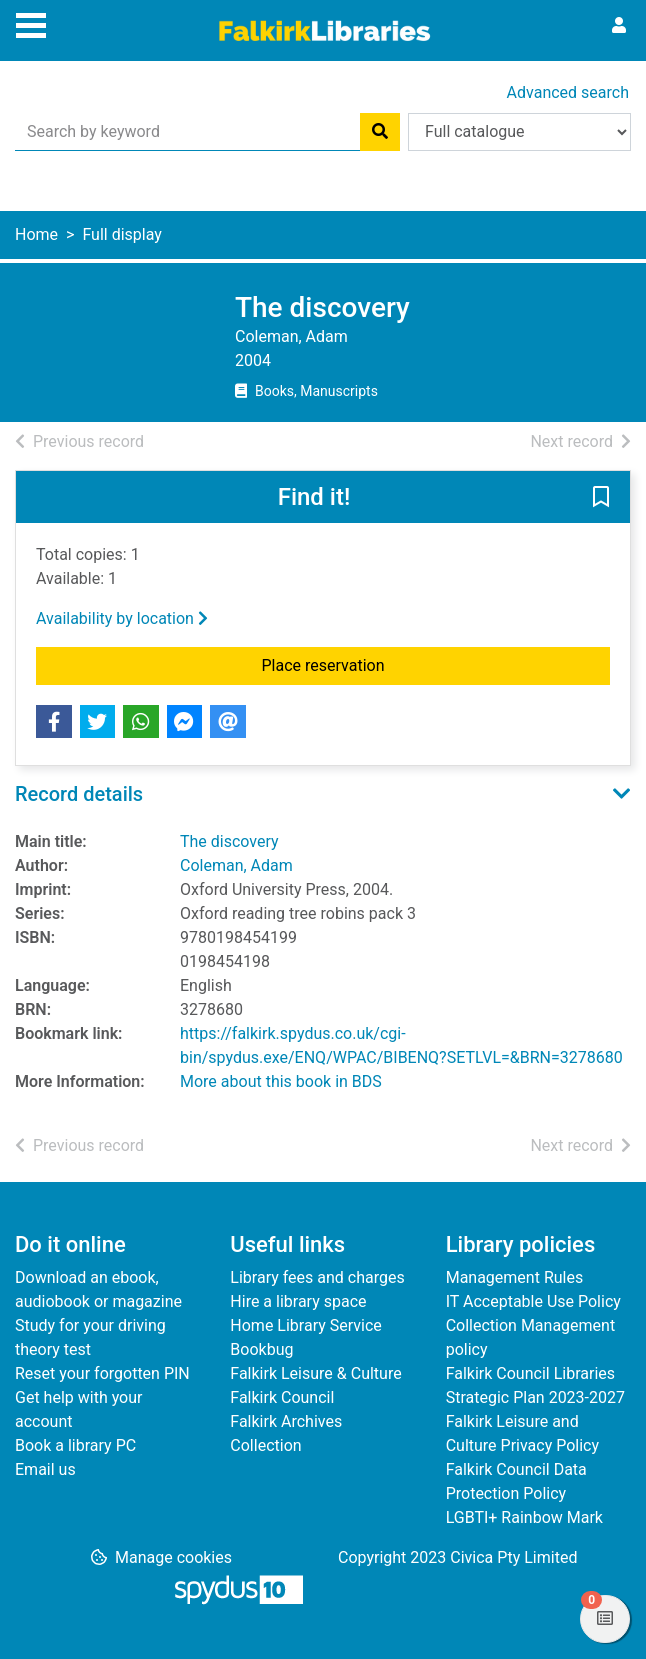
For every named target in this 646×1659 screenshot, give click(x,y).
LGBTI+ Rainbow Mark (524, 1517)
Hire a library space (298, 1301)
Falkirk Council (282, 1397)
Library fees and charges (317, 1277)
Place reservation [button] (384, 664)
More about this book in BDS (281, 1081)
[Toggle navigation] (31, 23)
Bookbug (261, 1349)
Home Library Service (305, 1325)
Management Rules (515, 1277)
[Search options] (519, 132)
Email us (45, 1469)
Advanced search (568, 92)
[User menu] (619, 26)
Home (36, 234)
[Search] (380, 132)
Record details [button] (79, 794)
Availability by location (122, 618)
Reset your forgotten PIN (102, 1373)
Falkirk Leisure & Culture (315, 1373)
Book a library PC (75, 1445)
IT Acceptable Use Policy (533, 1301)
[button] (601, 498)
